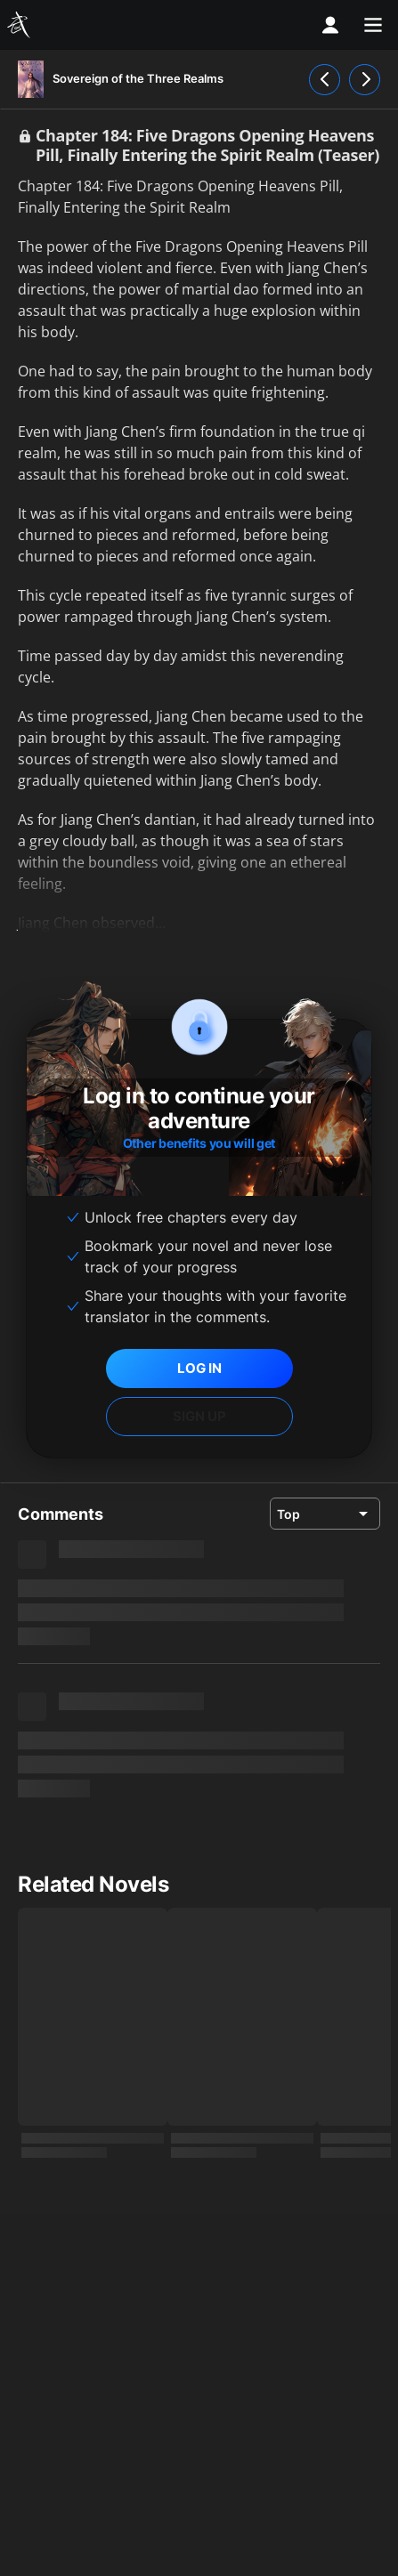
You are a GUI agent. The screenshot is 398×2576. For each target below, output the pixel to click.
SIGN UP (199, 1416)
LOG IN (199, 1368)
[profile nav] (330, 25)
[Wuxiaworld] (21, 25)
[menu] (373, 25)
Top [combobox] (288, 1514)
